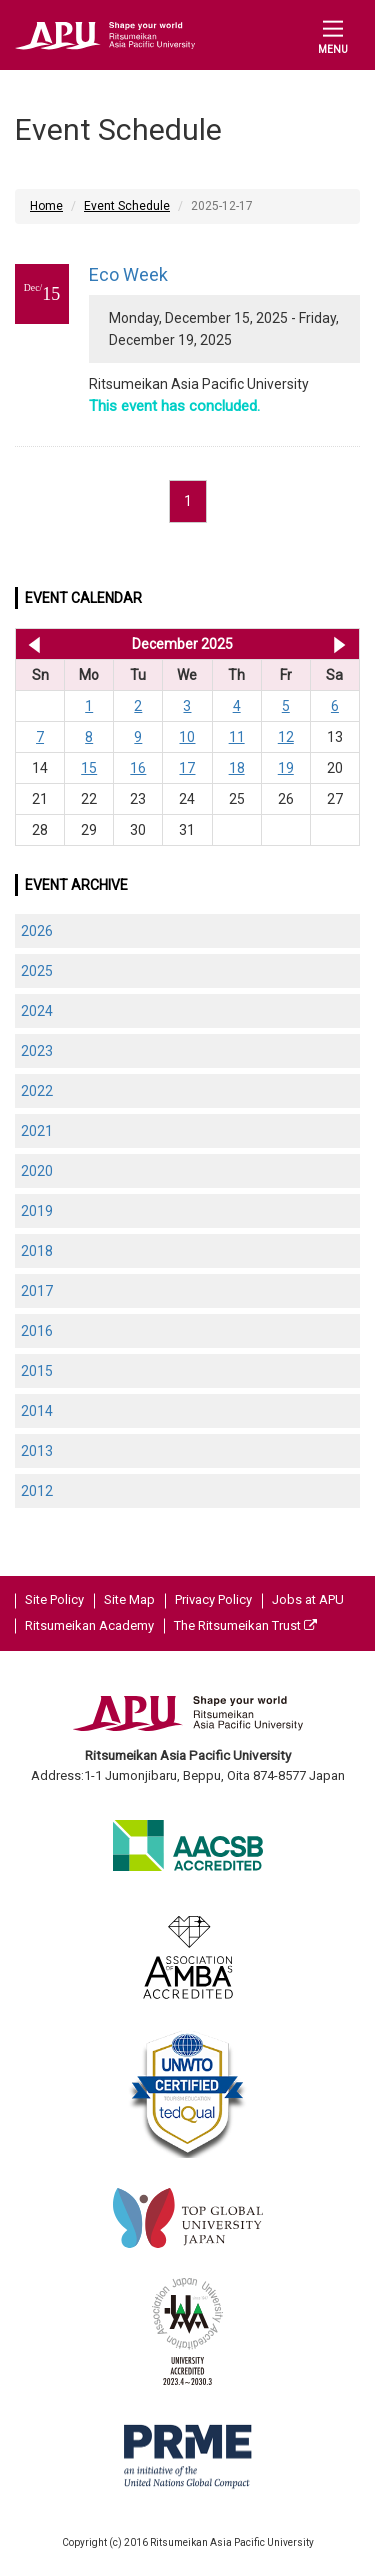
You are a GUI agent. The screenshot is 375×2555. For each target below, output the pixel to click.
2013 (37, 1451)
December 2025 (182, 644)
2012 (37, 1491)
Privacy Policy (213, 1599)
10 (187, 737)
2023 (37, 1051)
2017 (37, 1291)
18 (237, 768)
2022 (37, 1091)
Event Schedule (127, 206)
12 (286, 737)
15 (89, 768)
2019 (37, 1211)
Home (46, 206)
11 (237, 737)
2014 (37, 1411)
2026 (37, 931)
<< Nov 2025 (30, 644)
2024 (37, 1011)
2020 (37, 1171)
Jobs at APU (308, 1599)
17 (187, 768)
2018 (37, 1251)
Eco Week (128, 274)
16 (138, 768)
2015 (37, 1371)
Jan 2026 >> (339, 644)
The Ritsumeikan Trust (245, 1625)
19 (286, 768)
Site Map (129, 1599)
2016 (37, 1331)
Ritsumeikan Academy (89, 1625)
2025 (37, 971)
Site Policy (54, 1599)
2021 (37, 1131)
